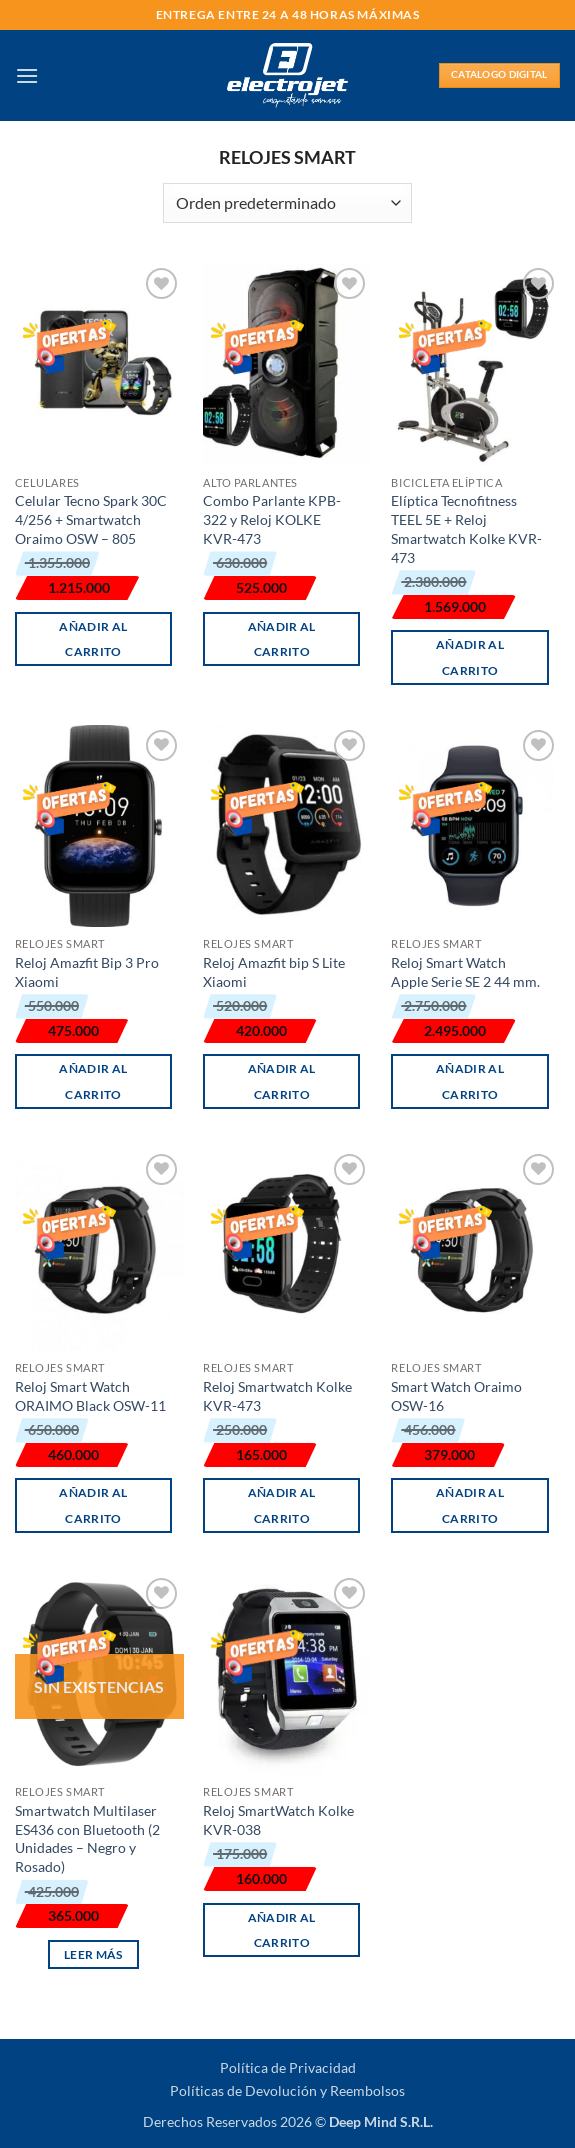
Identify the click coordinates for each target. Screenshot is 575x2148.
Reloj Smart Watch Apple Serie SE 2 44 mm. (465, 972)
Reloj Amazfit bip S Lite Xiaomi (274, 972)
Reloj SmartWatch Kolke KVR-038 (278, 1820)
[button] (27, 75)
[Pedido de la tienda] (287, 203)
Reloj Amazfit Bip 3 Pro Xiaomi (87, 972)
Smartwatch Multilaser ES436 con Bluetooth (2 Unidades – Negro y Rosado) (87, 1838)
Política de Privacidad (288, 2067)
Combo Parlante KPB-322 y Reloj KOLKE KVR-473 (272, 519)
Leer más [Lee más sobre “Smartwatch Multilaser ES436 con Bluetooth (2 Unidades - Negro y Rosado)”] (93, 1954)
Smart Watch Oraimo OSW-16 (456, 1396)
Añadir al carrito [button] (93, 639)
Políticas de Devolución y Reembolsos (287, 2090)
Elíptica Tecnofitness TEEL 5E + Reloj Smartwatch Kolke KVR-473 (466, 528)
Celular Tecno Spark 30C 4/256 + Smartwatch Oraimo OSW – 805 (91, 519)
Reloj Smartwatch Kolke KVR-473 (277, 1396)
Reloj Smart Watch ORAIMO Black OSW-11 (90, 1396)
